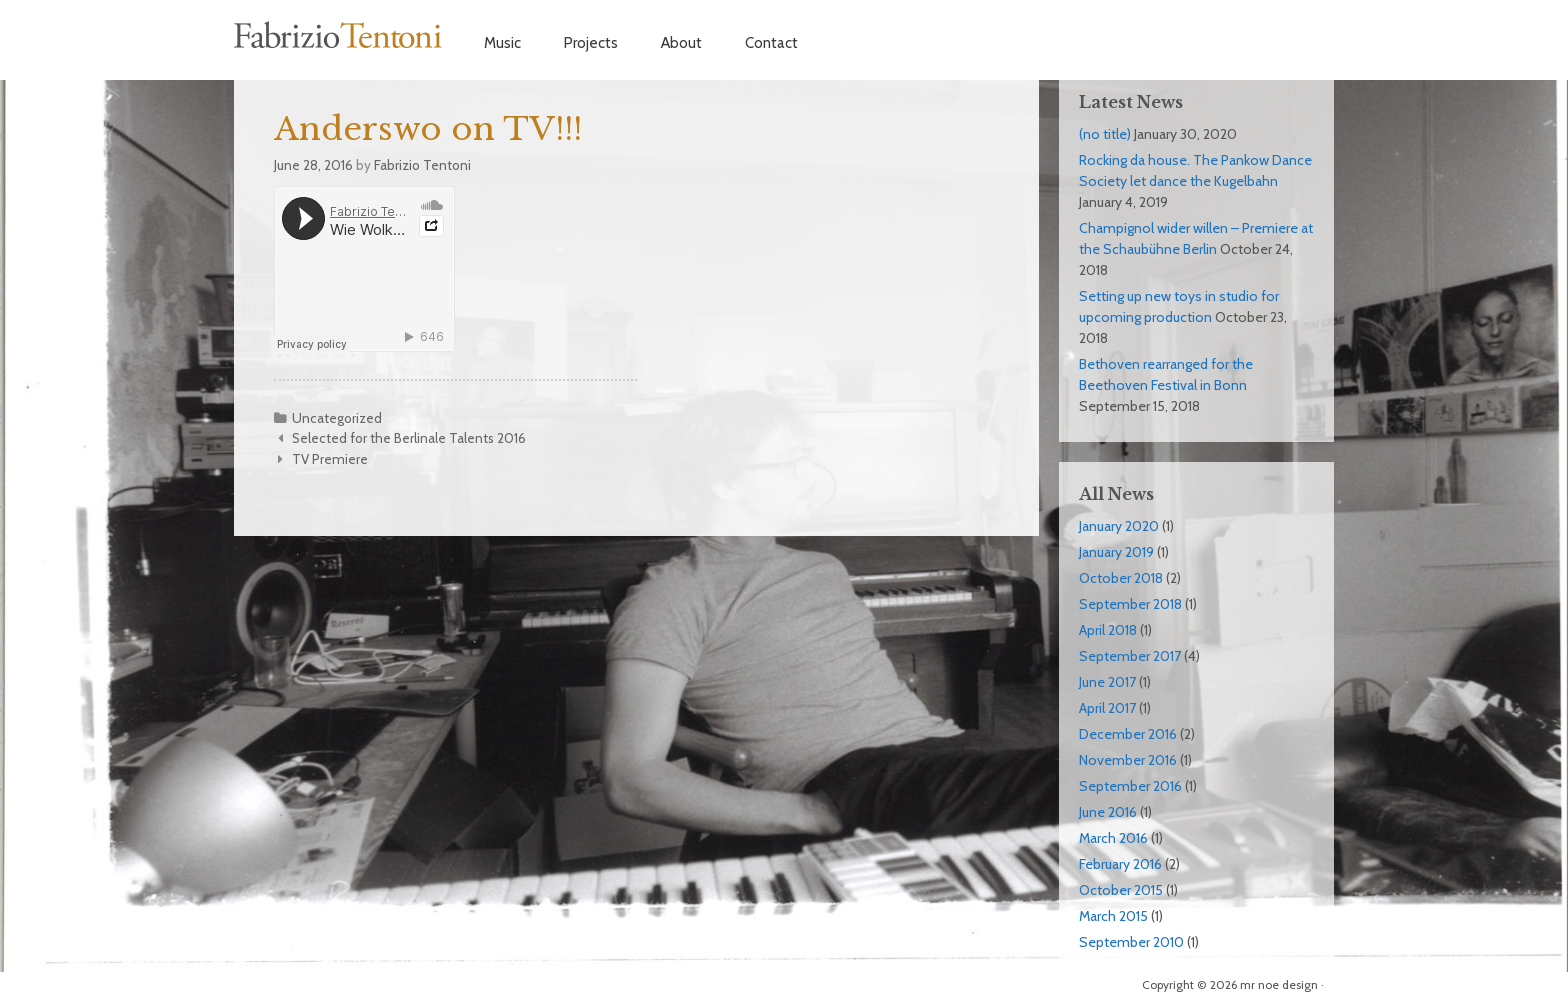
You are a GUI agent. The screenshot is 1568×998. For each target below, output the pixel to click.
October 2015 (1121, 890)
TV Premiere (330, 459)
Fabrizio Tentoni (339, 35)
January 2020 (1119, 526)
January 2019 (1116, 552)
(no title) (1105, 134)
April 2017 (1107, 708)
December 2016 (1128, 734)
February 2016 (1120, 864)
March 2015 (1113, 916)
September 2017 (1130, 656)
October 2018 (1121, 578)
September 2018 (1130, 604)
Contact (771, 43)
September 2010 (1131, 942)
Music (502, 43)
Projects (591, 43)
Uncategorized (337, 418)
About (681, 43)
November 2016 (1128, 760)
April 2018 (1108, 630)
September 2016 (1130, 786)
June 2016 (1108, 812)
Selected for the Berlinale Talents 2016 (409, 438)
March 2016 (1113, 838)
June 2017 (1107, 682)
